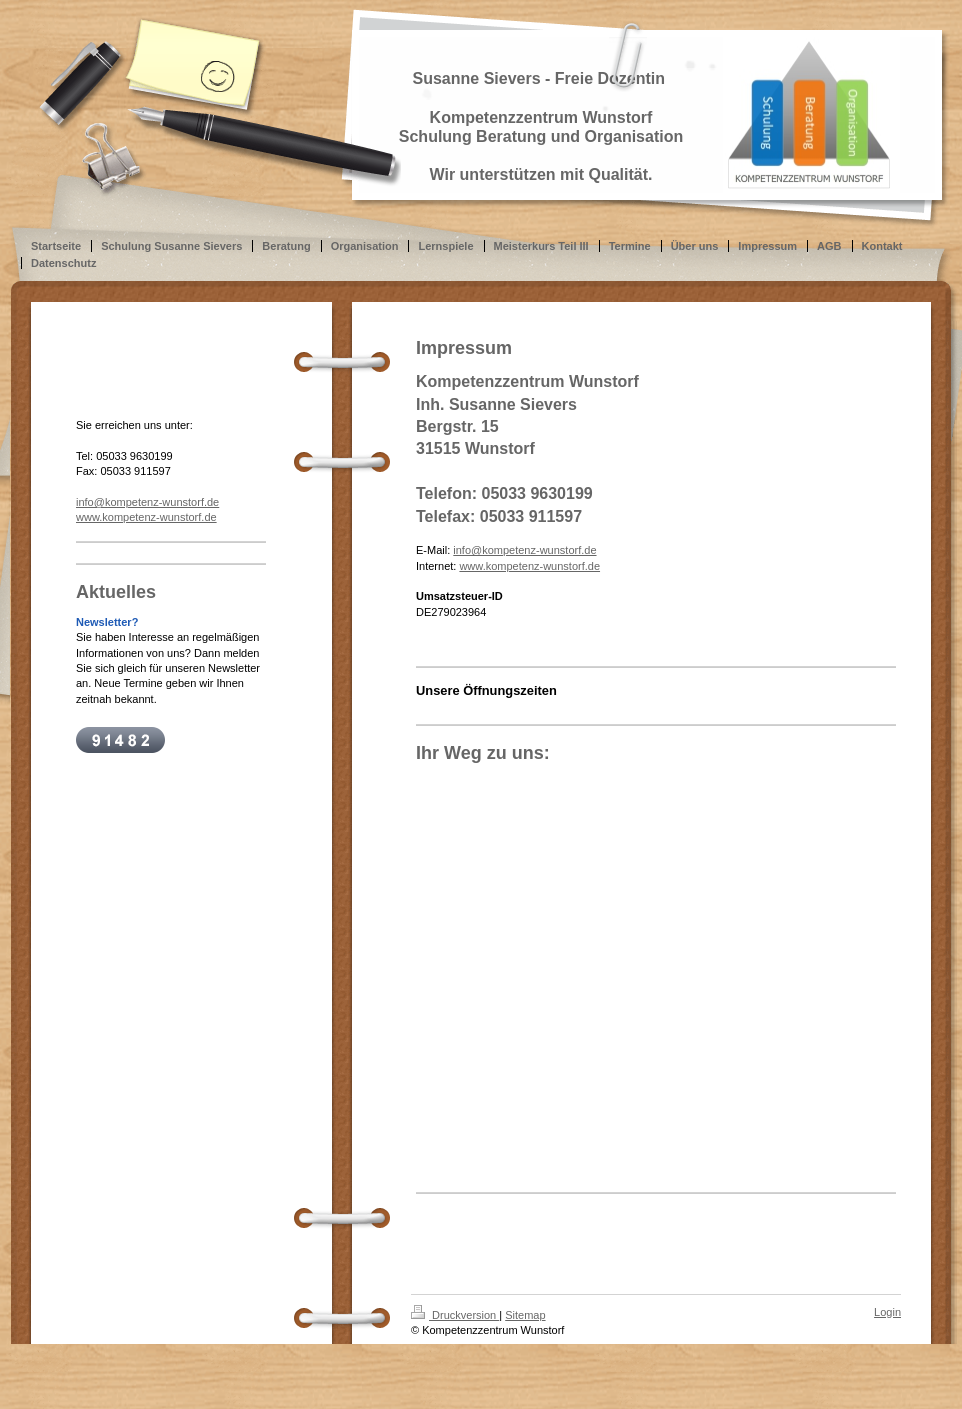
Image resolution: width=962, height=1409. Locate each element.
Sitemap (525, 1315)
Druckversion (455, 1315)
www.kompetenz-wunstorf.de (529, 566)
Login (887, 1312)
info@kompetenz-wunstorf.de (524, 550)
